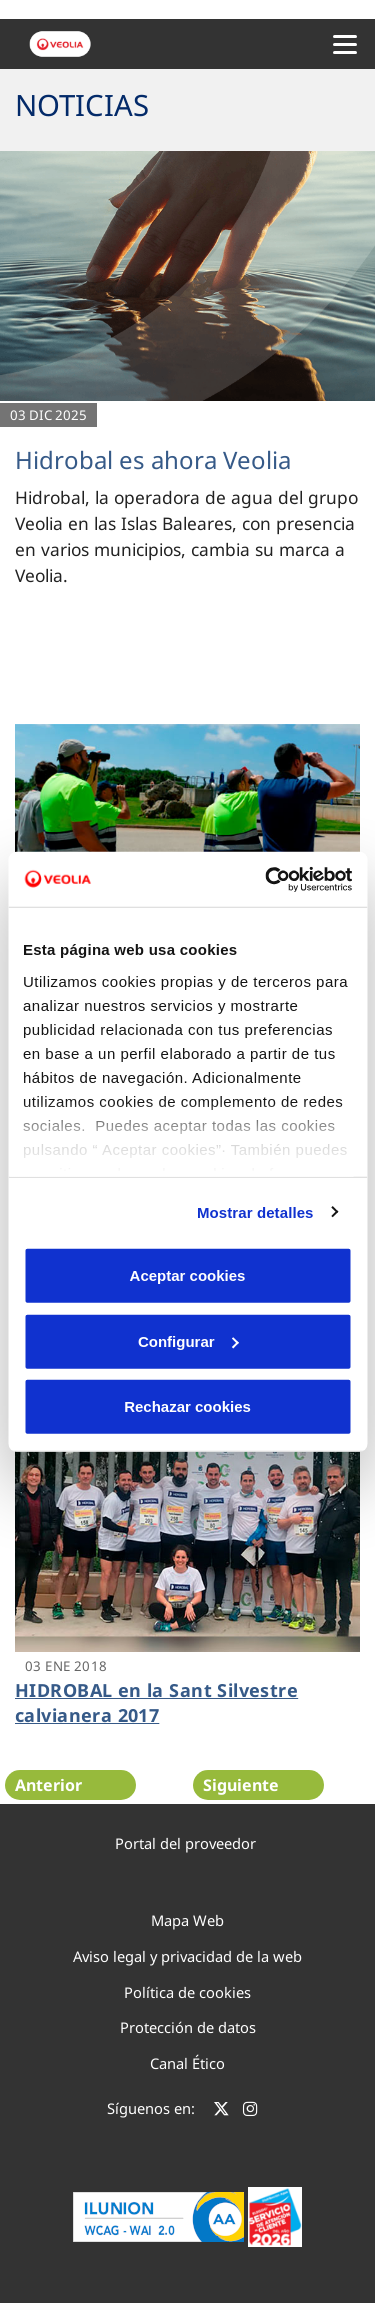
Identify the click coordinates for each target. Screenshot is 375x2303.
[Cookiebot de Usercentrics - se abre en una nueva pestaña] (267, 879)
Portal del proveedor (185, 1843)
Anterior (48, 1785)
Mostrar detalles (255, 1211)
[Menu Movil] (345, 44)
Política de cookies (187, 1992)
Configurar (188, 1340)
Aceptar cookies (188, 1275)
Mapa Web (187, 1920)
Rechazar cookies (187, 1406)
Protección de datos (188, 2027)
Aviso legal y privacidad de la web (187, 1956)
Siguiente (241, 1785)
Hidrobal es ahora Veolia (153, 459)
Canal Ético (187, 2063)
